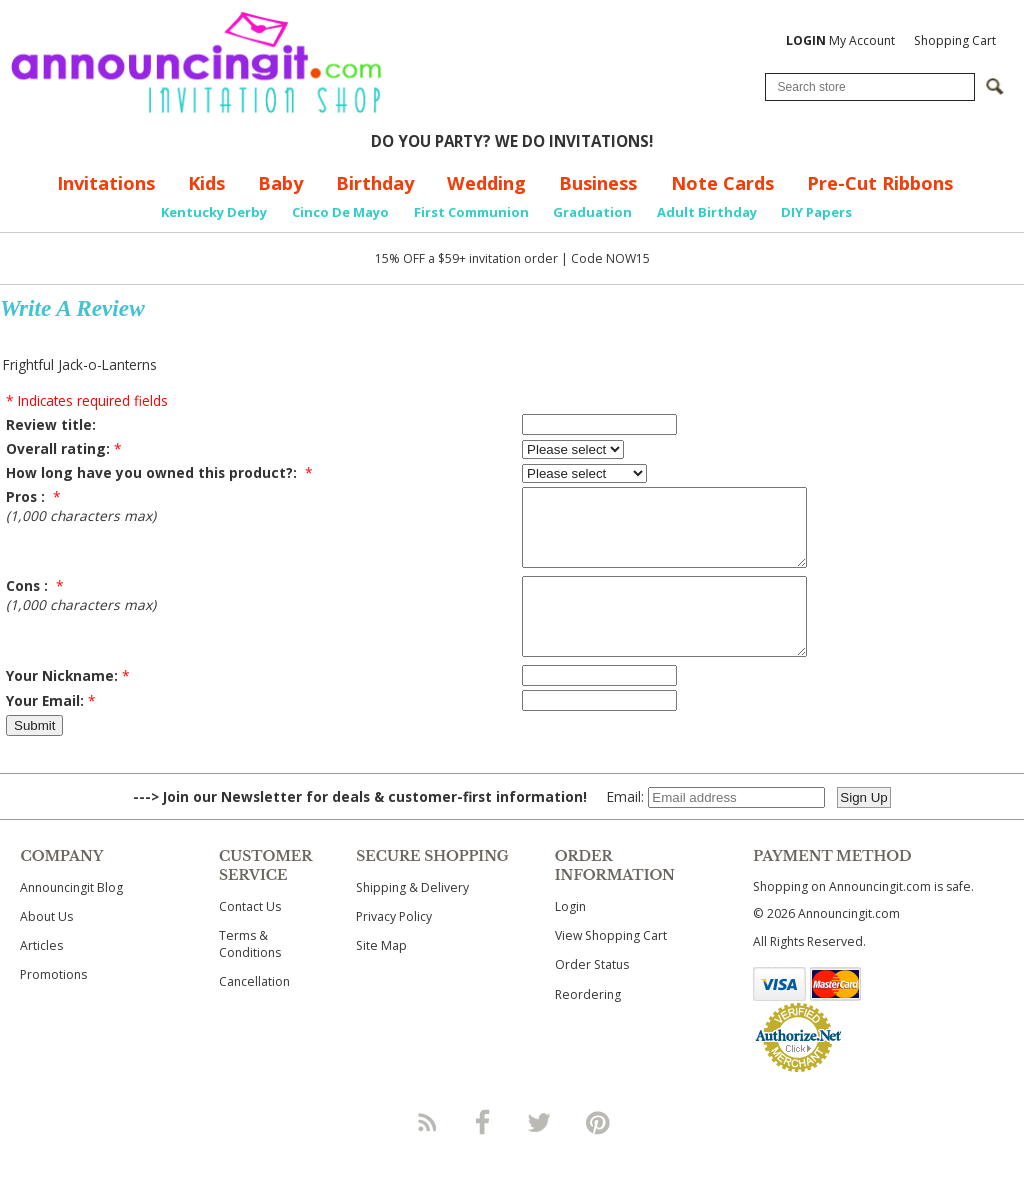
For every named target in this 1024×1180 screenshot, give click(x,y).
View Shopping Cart (611, 965)
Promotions (53, 1004)
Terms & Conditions (250, 974)
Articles (41, 975)
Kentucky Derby (214, 212)
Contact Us (250, 936)
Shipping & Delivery (412, 917)
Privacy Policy (394, 946)
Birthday (375, 183)
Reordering (588, 1024)
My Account (840, 40)
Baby (280, 183)
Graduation (592, 212)
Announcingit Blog (71, 917)
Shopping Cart (955, 40)
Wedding (486, 183)
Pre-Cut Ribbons (880, 183)
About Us (46, 946)
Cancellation (254, 1011)
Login (570, 936)
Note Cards (722, 183)
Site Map (381, 975)
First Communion (471, 212)
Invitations (106, 183)
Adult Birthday (707, 212)
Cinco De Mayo (340, 212)
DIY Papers (816, 212)
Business (598, 183)
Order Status (592, 994)
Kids (206, 183)
